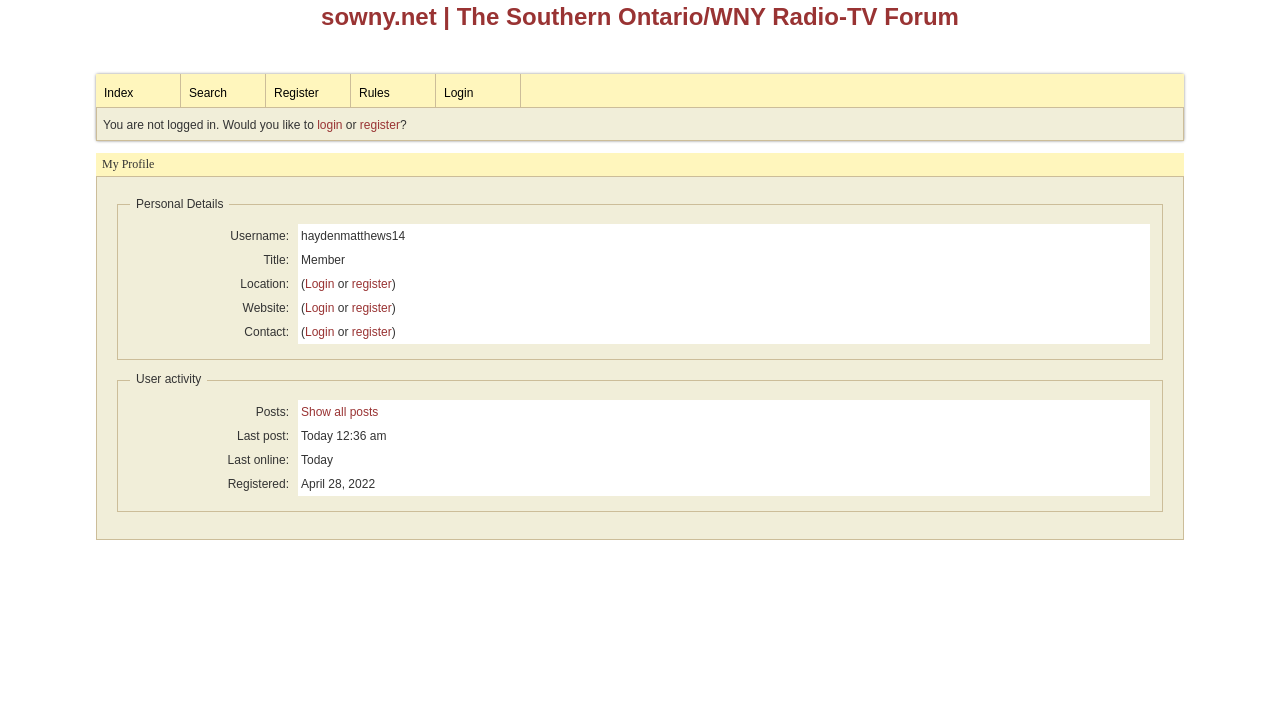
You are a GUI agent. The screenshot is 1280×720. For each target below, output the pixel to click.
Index (118, 93)
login (329, 125)
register (380, 125)
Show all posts (339, 412)
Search (208, 93)
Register (296, 93)
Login (458, 93)
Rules (374, 93)
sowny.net (379, 16)
